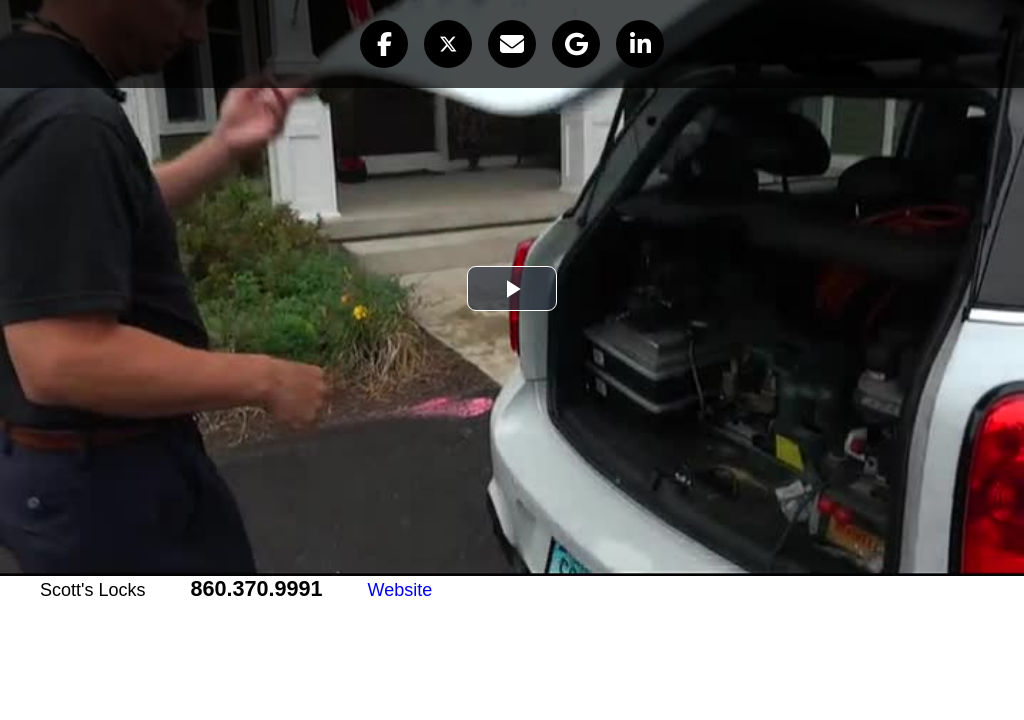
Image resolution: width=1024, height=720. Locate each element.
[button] (384, 44)
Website (400, 590)
